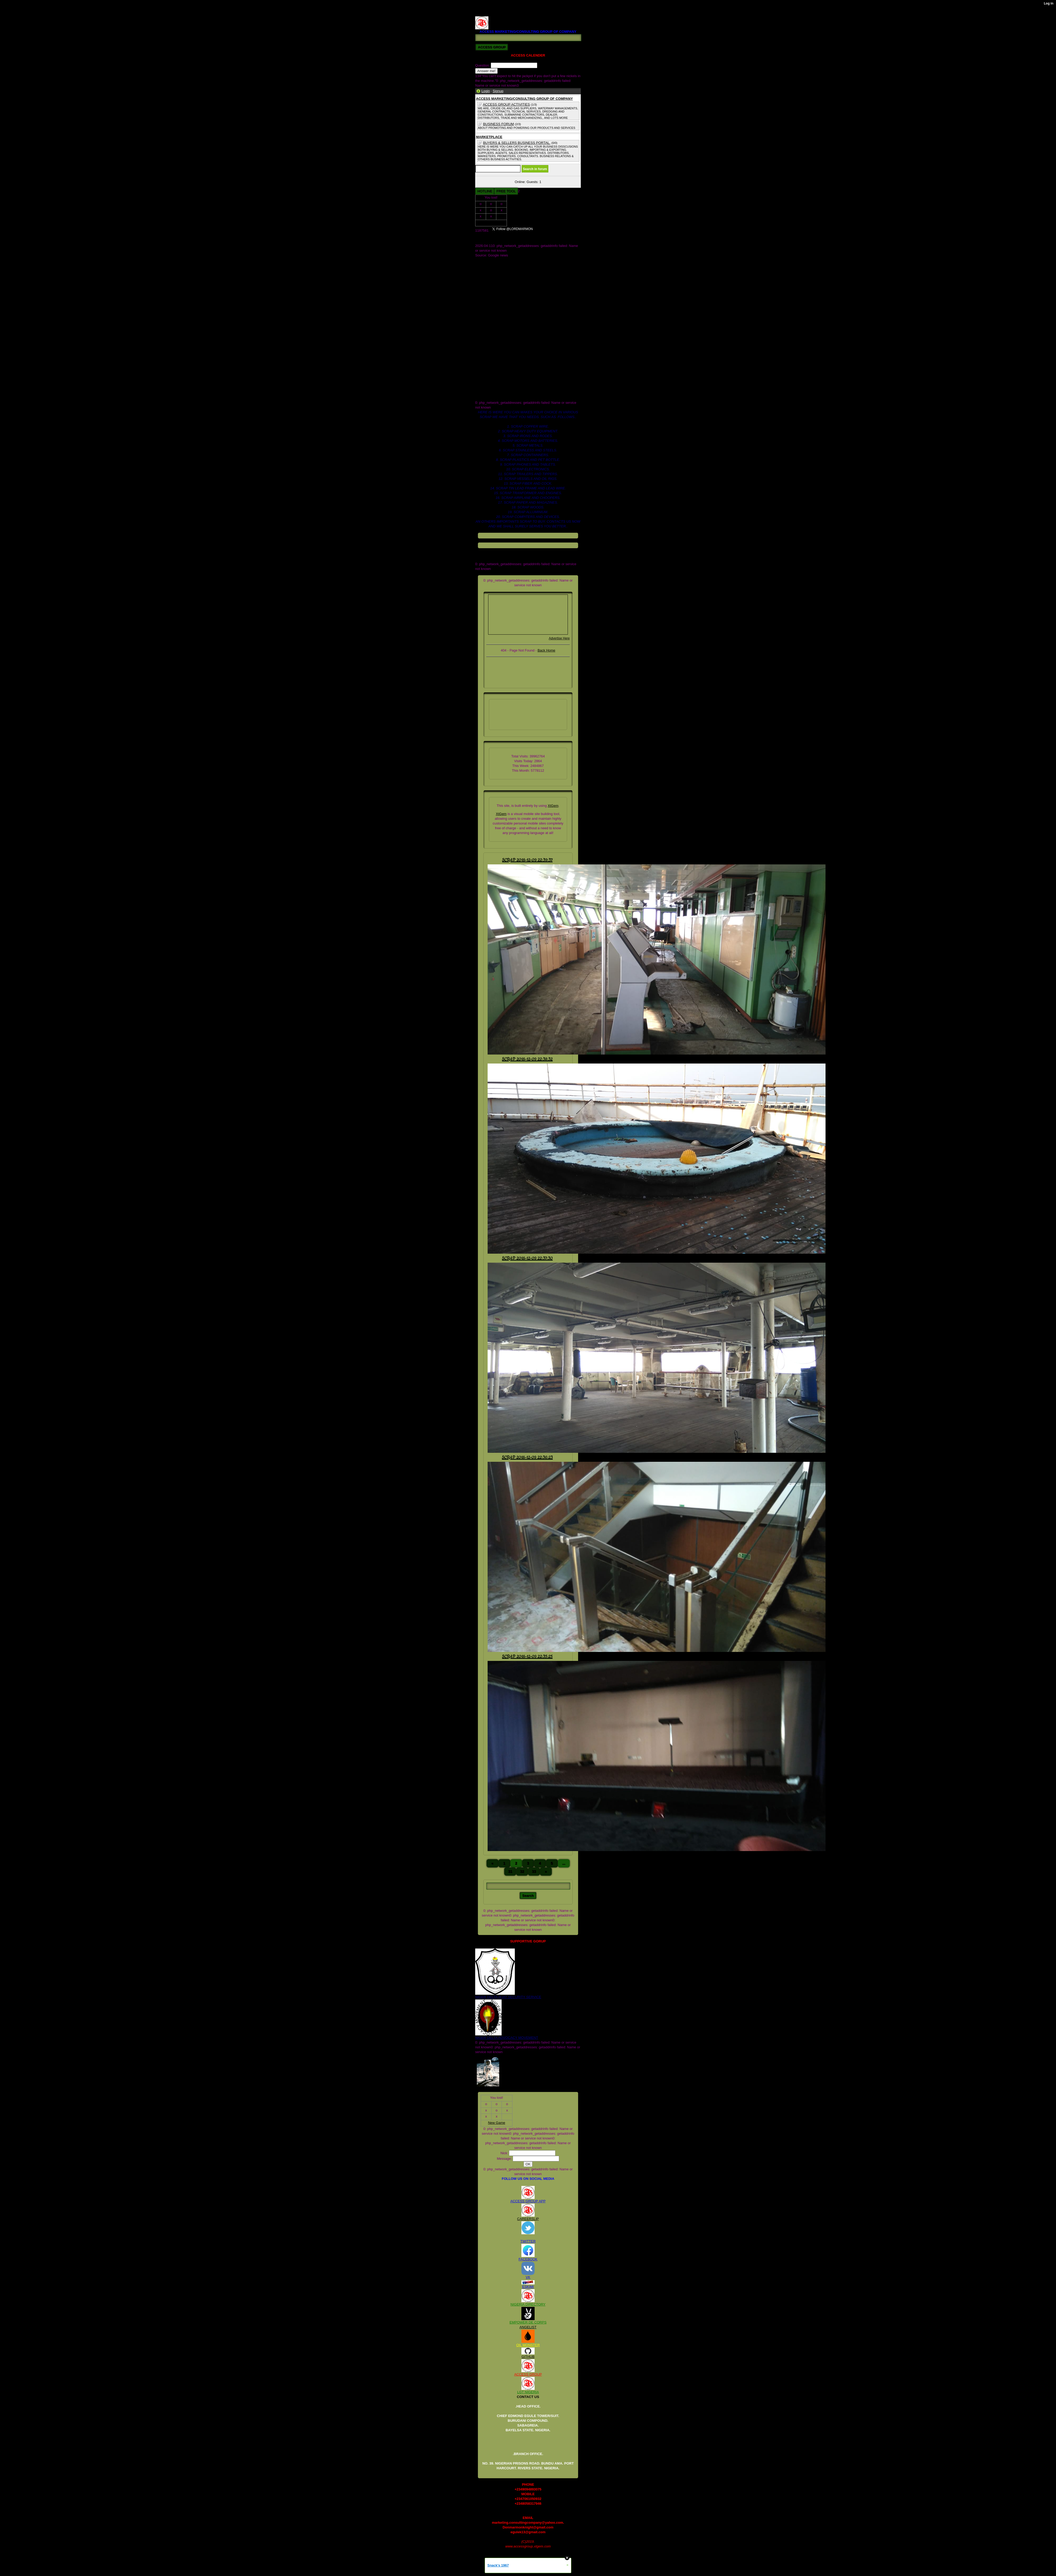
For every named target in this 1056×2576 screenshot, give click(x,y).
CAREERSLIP (528, 2219)
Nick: (505, 2153)
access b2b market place (494, 308)
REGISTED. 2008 (488, 9)
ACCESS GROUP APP (527, 2201)
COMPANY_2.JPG (489, 274)
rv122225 (482, 369)
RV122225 (483, 14)
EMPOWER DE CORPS (528, 2322)
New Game (490, 222)
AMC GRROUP (487, 260)
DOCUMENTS (486, 279)
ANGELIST (528, 2327)
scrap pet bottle (487, 374)
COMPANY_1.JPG (489, 269)
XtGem (553, 806)
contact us (483, 336)
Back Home (546, 650)
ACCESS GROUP (528, 2374)
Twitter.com (484, 298)
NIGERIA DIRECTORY (528, 2304)
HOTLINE (484, 191)
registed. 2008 (486, 365)
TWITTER (528, 2241)
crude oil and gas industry (494, 341)
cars (478, 327)
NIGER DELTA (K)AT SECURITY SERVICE (508, 1997)
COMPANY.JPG (487, 265)
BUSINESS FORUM (498, 124)
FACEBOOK (528, 2259)
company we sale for (491, 331)
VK (528, 2277)
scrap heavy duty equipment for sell (502, 384)
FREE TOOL (506, 191)
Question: (483, 65)
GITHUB (527, 2357)
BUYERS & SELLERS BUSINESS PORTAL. (516, 143)
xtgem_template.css (490, 398)
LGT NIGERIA (528, 2392)
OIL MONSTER (528, 2345)
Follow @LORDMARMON (560, 230)
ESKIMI (528, 2287)
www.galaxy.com (488, 393)
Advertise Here (559, 638)
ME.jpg (480, 284)
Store (479, 293)
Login (486, 91)
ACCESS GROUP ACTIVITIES (506, 104)
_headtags (483, 303)
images (480, 360)
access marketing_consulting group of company (511, 312)
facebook (482, 346)
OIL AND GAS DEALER (493, 289)
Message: (505, 2159)
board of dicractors (489, 322)
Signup (498, 91)
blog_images (485, 317)
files (478, 350)
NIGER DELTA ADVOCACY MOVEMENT (506, 2038)
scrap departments (489, 379)
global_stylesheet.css (491, 355)
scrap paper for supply (492, 388)
